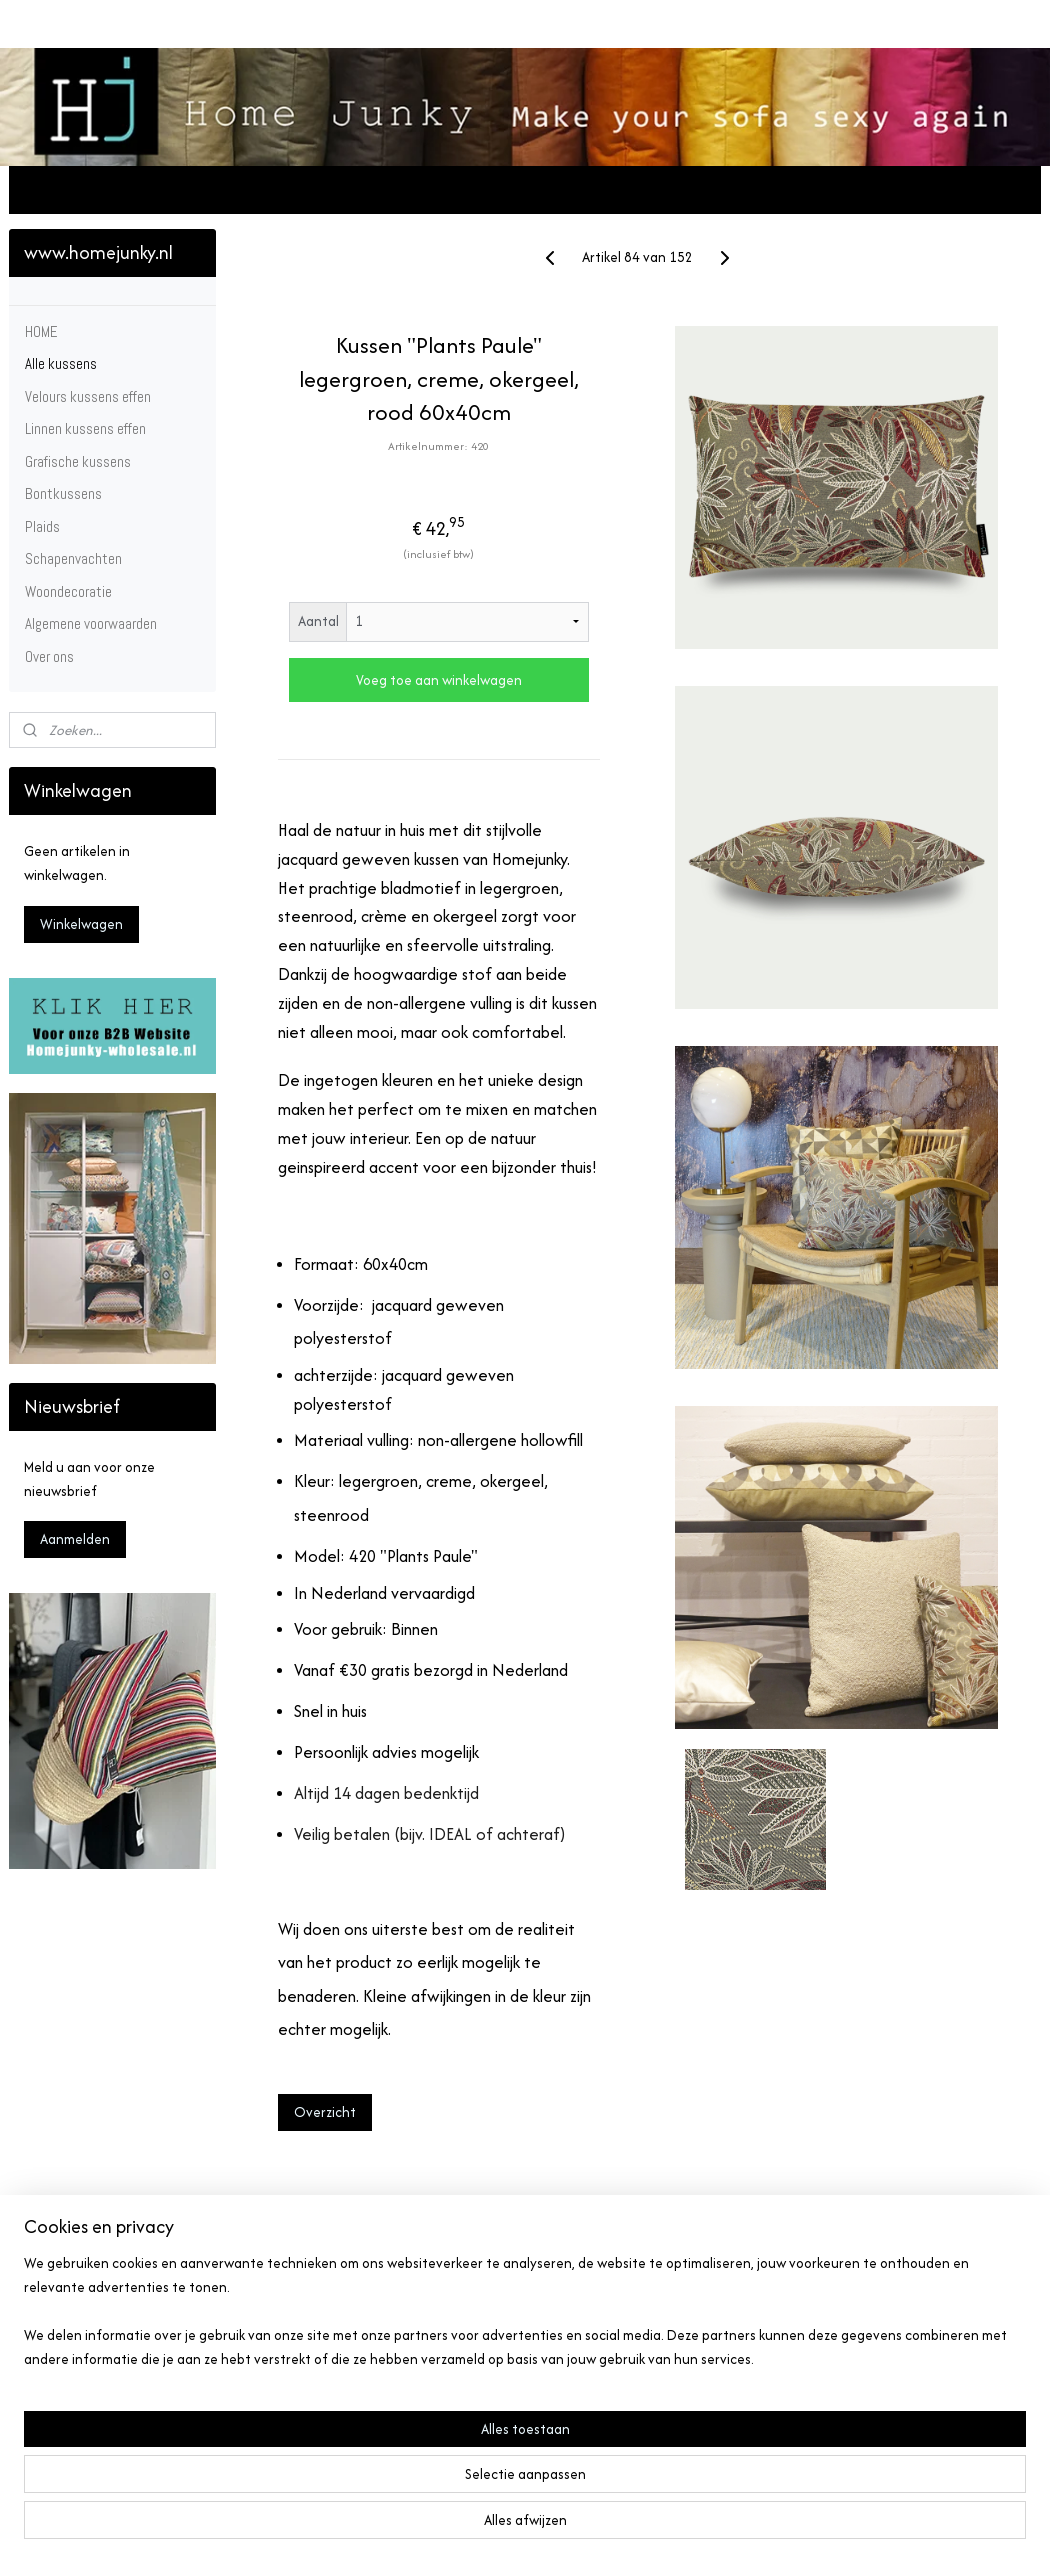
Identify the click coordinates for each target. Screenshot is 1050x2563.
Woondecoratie (68, 591)
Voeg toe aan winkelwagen (439, 680)
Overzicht (324, 2112)
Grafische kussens (78, 461)
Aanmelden (75, 1539)
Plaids (42, 526)
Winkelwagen (81, 924)
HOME (41, 331)
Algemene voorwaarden (91, 623)
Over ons (49, 656)
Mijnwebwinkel (724, 2526)
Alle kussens (61, 363)
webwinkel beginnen (572, 2526)
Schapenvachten (73, 558)
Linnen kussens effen (85, 428)
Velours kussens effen (88, 396)
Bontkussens (63, 493)
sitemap (473, 2526)
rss (507, 2526)
